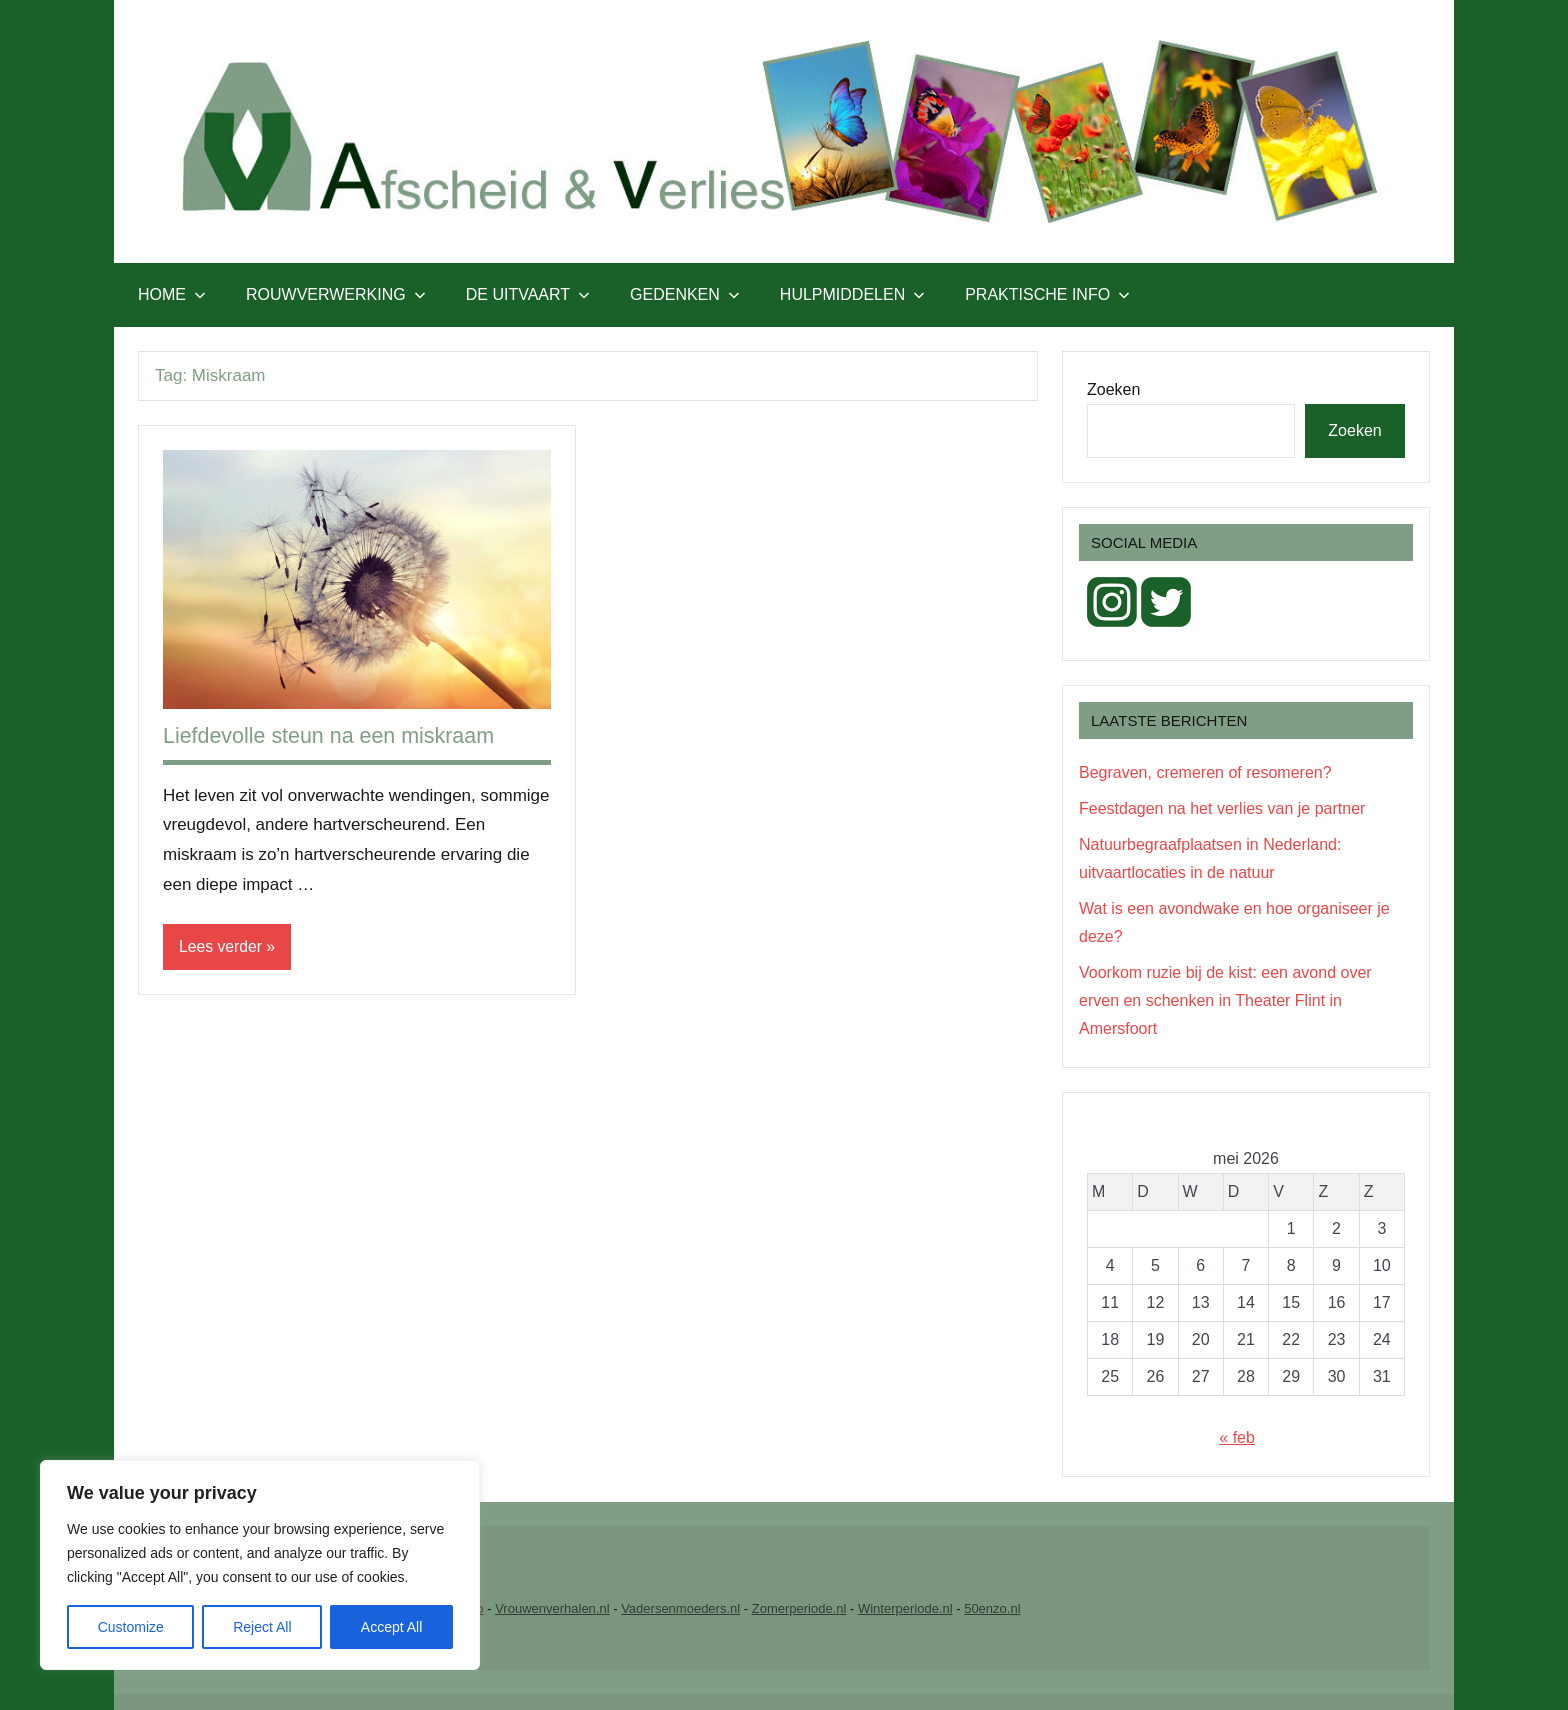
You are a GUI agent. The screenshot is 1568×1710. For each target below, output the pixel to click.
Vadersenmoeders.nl (680, 1608)
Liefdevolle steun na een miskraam (333, 735)
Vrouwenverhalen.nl (552, 1608)
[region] (260, 1565)
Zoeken (1113, 389)
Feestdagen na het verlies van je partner (1222, 808)
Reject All (262, 1627)
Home (172, 294)
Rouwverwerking (336, 294)
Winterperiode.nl (905, 1608)
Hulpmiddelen (852, 294)
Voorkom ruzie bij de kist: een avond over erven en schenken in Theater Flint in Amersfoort (1225, 1000)
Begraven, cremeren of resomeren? (1205, 772)
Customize (131, 1627)
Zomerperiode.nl (799, 1608)
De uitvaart (528, 294)
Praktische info (1047, 294)
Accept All (391, 1627)
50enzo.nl (992, 1608)
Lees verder (221, 946)
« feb (1237, 1437)
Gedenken (685, 294)
